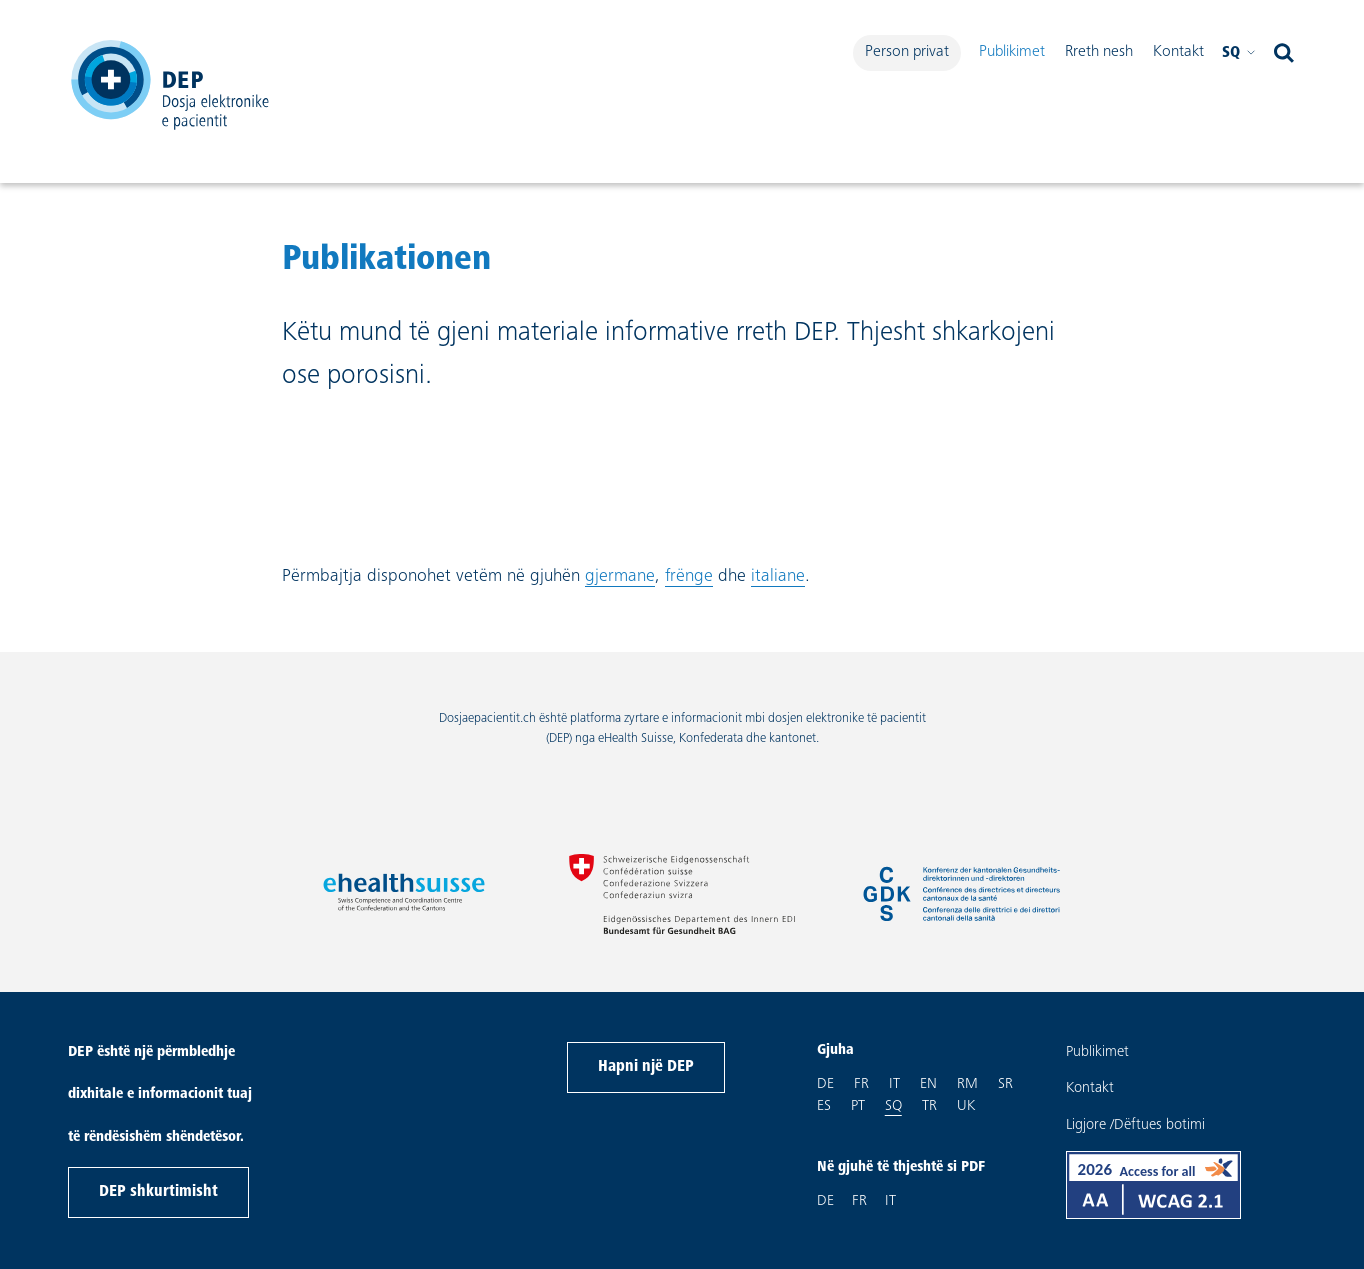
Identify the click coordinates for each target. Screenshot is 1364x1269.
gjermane (620, 577)
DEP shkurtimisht (158, 1192)
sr (1005, 1083)
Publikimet (1012, 52)
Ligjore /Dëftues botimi (1135, 1125)
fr (861, 1083)
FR (859, 1201)
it (894, 1083)
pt (858, 1105)
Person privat (907, 52)
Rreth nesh (1099, 52)
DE (825, 1201)
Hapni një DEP (646, 1067)
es (824, 1105)
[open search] (1284, 53)
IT (890, 1201)
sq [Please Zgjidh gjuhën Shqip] (1239, 53)
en (928, 1083)
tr (929, 1105)
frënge (689, 577)
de (825, 1083)
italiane (778, 577)
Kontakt (1178, 52)
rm (967, 1083)
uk (966, 1105)
